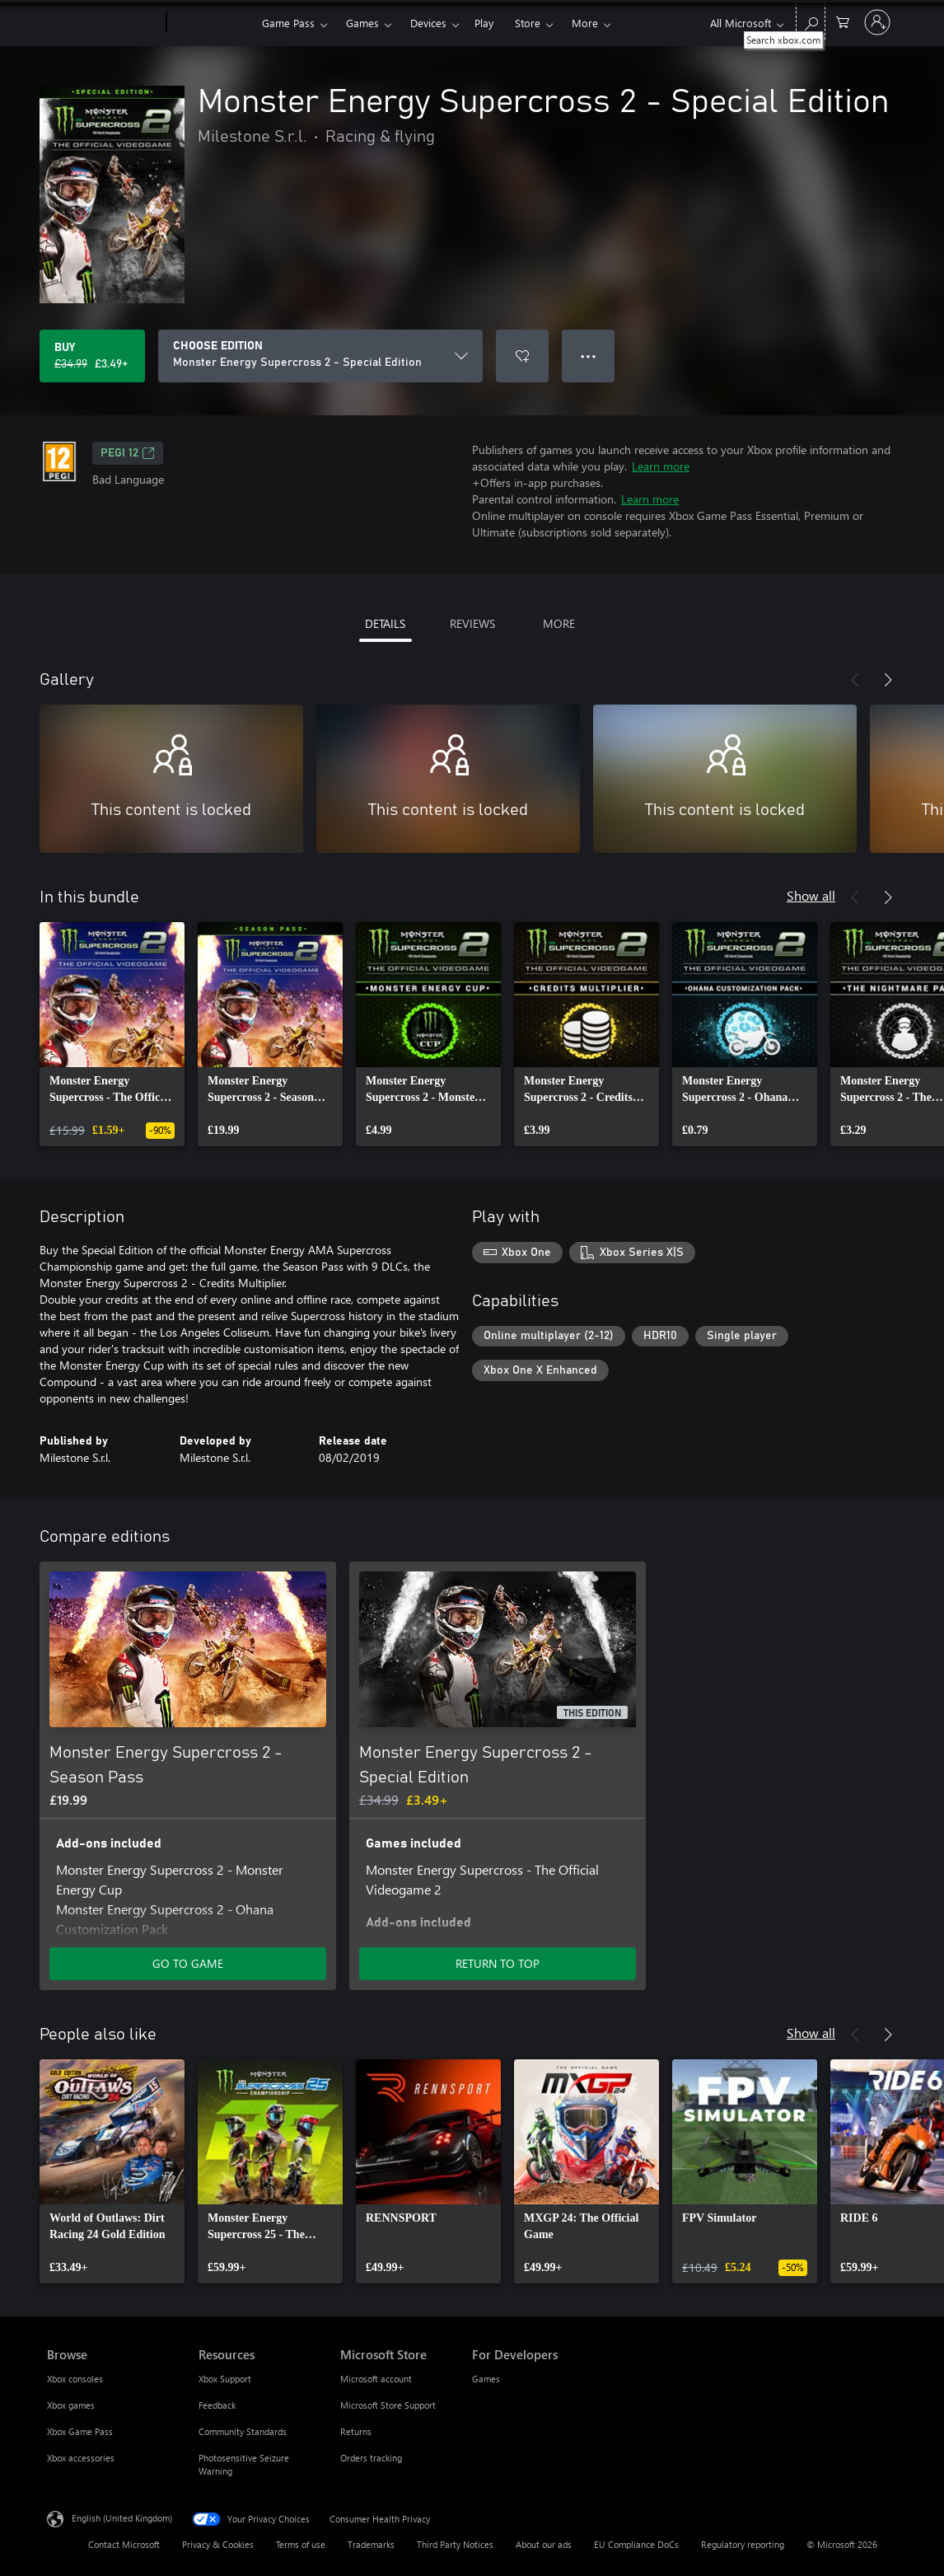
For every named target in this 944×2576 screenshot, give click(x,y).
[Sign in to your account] (877, 22)
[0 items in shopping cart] (842, 21)
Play (483, 23)
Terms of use (300, 2544)
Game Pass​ (288, 23)
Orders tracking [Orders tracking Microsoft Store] (371, 2457)
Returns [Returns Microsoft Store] (356, 2431)
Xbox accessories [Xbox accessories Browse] (80, 2457)
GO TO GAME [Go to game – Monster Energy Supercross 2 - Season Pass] (187, 1963)
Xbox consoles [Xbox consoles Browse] (75, 2378)
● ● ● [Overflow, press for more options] (588, 355)
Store (527, 23)
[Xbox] (212, 23)
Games (362, 23)
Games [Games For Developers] (486, 2378)
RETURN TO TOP (498, 1963)
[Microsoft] (103, 23)
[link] (112, 1034)
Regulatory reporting (742, 2544)
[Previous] (855, 679)
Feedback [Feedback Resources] (217, 2405)
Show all (811, 895)
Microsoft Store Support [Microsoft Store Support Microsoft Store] (388, 2405)
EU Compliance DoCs (636, 2544)
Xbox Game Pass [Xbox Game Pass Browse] (80, 2431)
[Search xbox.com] (810, 21)
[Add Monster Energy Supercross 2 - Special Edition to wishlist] (522, 356)
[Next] (888, 679)
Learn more (660, 466)
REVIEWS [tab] (472, 623)
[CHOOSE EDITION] (320, 356)
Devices (428, 23)
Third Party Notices (455, 2544)
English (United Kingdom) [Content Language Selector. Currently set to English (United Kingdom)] (122, 2518)
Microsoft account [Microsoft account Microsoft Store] (376, 2378)
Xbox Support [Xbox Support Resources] (225, 2378)
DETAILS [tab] (385, 623)
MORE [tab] (559, 623)
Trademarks (371, 2544)
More (585, 23)
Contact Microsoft (124, 2544)
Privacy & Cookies (218, 2544)
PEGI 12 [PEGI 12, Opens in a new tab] (127, 453)
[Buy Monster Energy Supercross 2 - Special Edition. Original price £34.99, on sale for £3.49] (92, 356)
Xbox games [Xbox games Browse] (71, 2405)
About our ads (544, 2544)
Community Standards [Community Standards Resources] (243, 2431)
